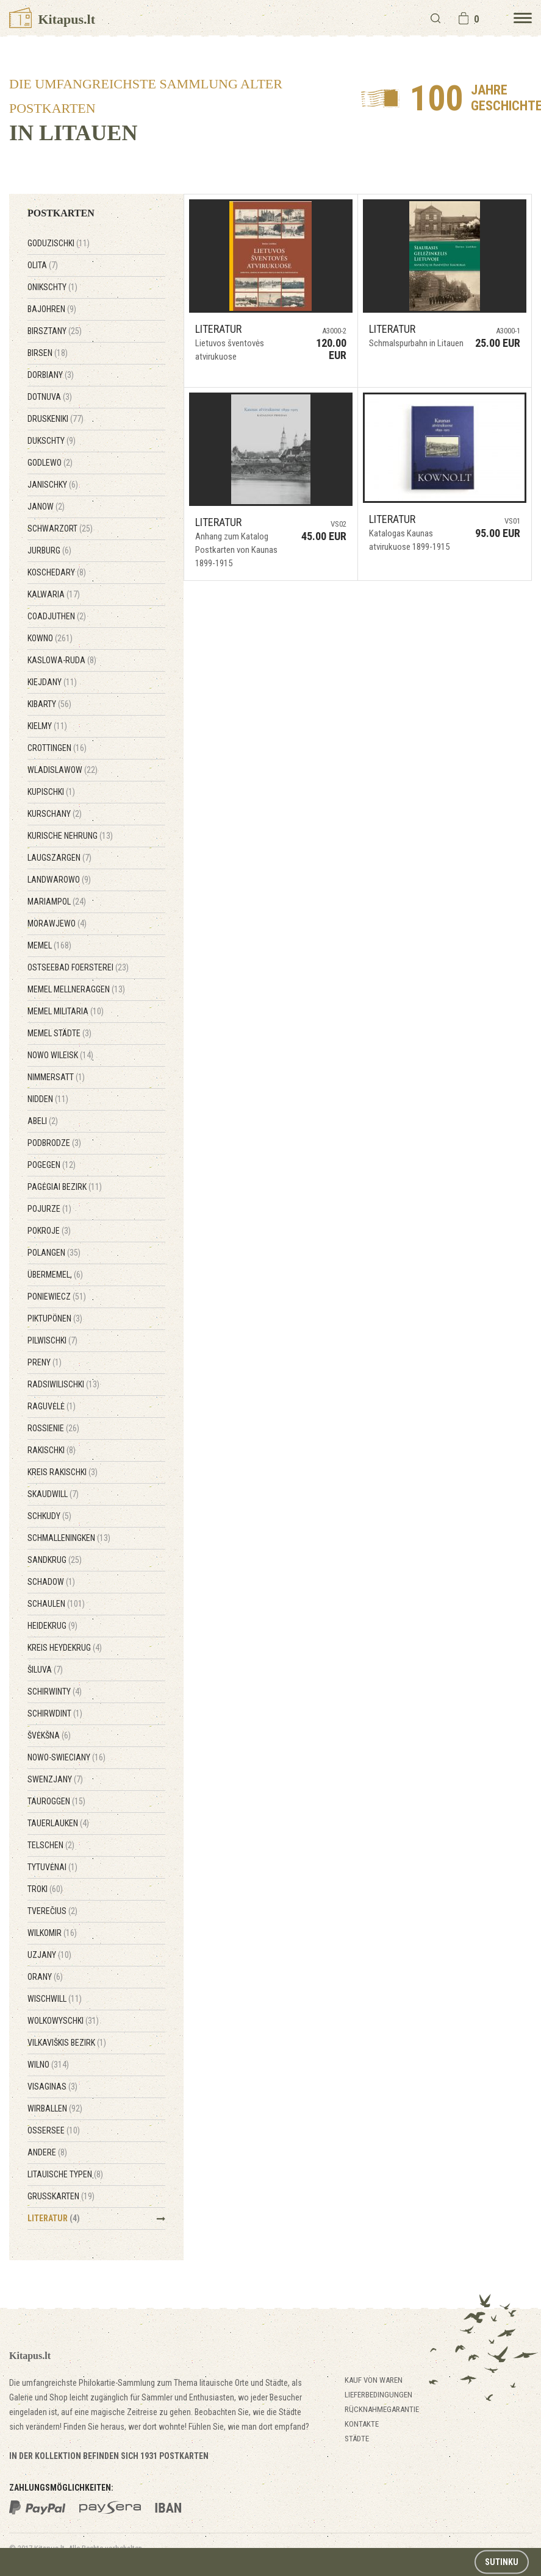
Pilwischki (52, 1340)
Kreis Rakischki (62, 1472)
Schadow (51, 1582)
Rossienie (53, 1428)
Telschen (50, 1845)
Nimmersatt (56, 1077)
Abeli (42, 1121)
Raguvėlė (51, 1406)
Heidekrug (52, 1626)
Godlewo (50, 463)
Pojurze (49, 1209)
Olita (42, 265)
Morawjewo (57, 923)
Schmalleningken (68, 1538)
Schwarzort (60, 528)
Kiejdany (52, 682)
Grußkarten (61, 2196)
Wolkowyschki (63, 2021)
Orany (45, 1977)
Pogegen (51, 1165)
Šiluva (45, 1669)
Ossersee (53, 2130)
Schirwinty (54, 1691)
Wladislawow (62, 770)
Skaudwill (53, 1494)
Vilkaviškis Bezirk (66, 2043)
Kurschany (54, 814)
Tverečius (52, 1911)
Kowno (50, 638)
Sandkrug (54, 1560)
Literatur (53, 2218)
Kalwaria (53, 594)
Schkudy (49, 1516)
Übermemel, (55, 1274)
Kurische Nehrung (70, 836)
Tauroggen (56, 1801)
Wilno (48, 2064)
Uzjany (49, 1955)
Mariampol (56, 901)
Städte (357, 2438)
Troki (45, 1889)
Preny (44, 1362)
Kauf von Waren (374, 2380)
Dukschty (51, 441)
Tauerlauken (58, 1823)
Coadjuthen (56, 616)
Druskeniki (55, 419)
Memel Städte (59, 1033)
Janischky (52, 484)
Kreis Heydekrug (64, 1648)
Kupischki (51, 792)
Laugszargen (59, 858)
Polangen (54, 1253)
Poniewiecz (56, 1296)
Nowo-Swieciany (66, 1757)
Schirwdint (54, 1713)
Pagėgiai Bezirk (64, 1187)
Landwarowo (59, 879)
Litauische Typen (65, 2174)
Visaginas (52, 2086)
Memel (49, 945)
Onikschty (52, 287)
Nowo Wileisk (60, 1055)
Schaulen (56, 1604)
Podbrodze (54, 1143)
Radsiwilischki (63, 1384)
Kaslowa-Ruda (61, 660)
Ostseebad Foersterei (78, 967)
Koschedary (56, 572)
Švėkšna (49, 1735)
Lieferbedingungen (378, 2394)
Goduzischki (58, 243)
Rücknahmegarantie (382, 2409)
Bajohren (51, 309)
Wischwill (54, 1999)
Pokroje (49, 1231)
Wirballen (54, 2108)
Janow (46, 506)
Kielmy (47, 726)
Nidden (47, 1099)
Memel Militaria (65, 1011)
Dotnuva (49, 397)
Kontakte (362, 2423)
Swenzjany (55, 1779)
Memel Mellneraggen (76, 989)
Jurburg (49, 550)
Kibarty (49, 704)
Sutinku (501, 2562)
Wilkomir (52, 1933)
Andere (47, 2152)
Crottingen (57, 748)
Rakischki (51, 1450)
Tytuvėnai (52, 1867)
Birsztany (54, 331)
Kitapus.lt (52, 19)
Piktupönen (54, 1318)
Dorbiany (50, 375)
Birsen (47, 353)
